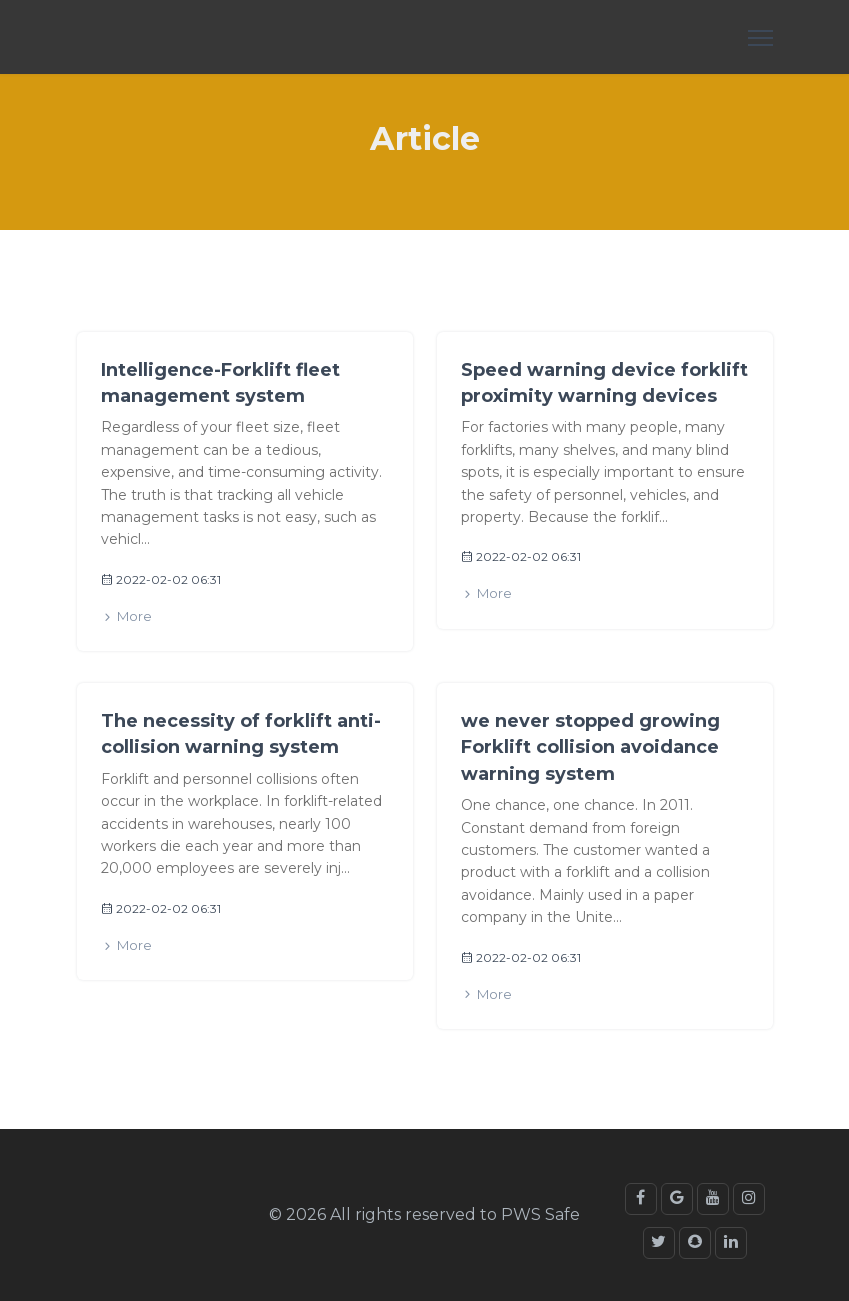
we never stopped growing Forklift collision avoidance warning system (590, 747)
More (126, 616)
